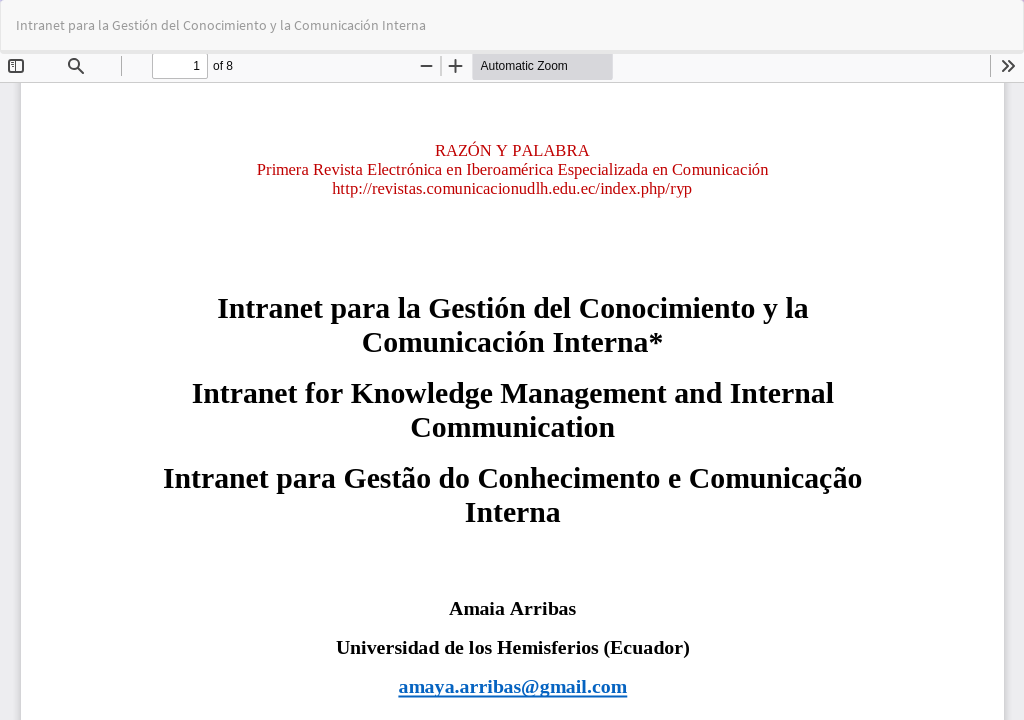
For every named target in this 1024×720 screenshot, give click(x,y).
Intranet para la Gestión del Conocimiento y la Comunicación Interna (221, 25)
